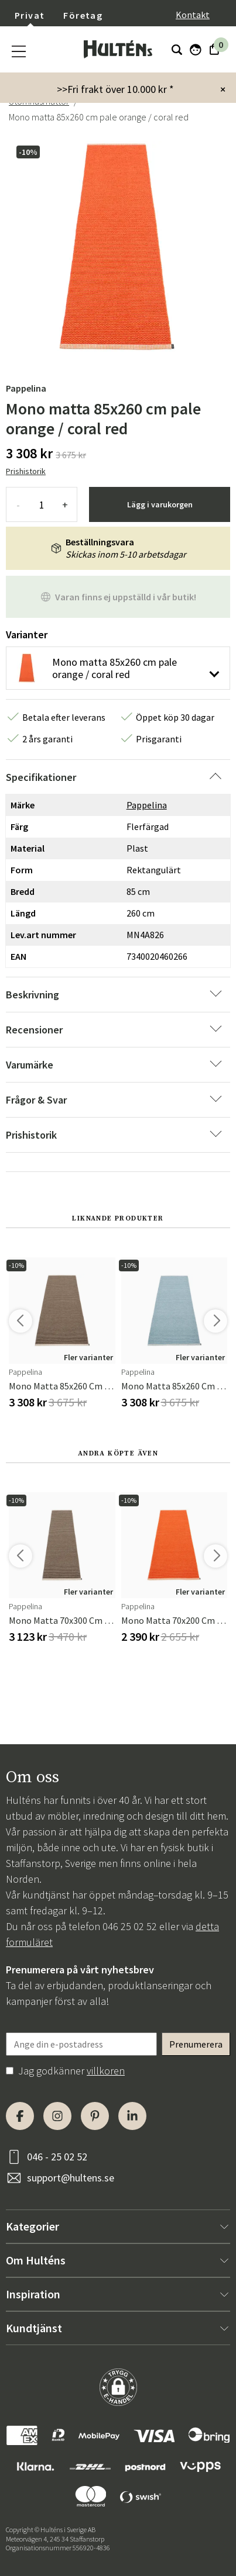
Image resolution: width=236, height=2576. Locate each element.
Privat (30, 15)
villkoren (106, 2070)
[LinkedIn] (132, 2116)
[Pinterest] (95, 2116)
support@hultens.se (70, 2177)
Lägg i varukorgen (160, 504)
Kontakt (193, 14)
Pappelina (26, 388)
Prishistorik (26, 471)
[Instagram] (57, 2116)
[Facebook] (20, 2116)
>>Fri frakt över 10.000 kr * (115, 89)
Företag (82, 15)
